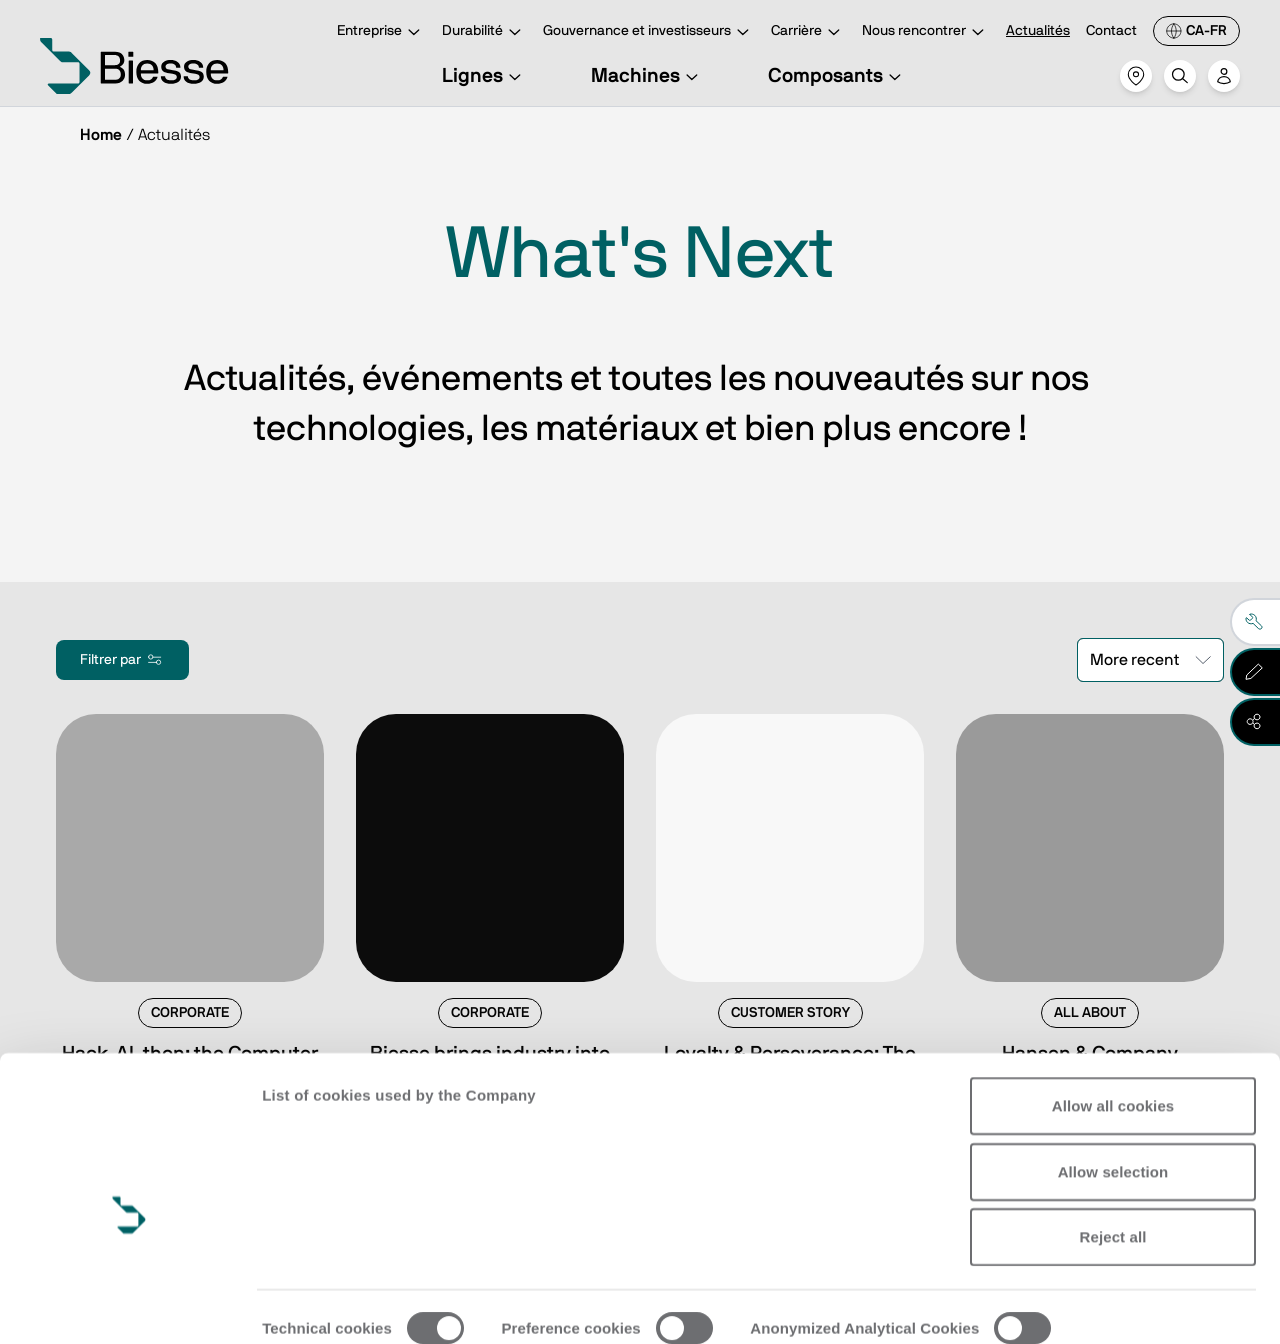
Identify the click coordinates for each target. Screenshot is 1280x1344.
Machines (647, 76)
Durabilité (484, 32)
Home (101, 135)
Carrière (808, 32)
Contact (1111, 31)
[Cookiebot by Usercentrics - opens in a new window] (129, 1305)
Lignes (484, 76)
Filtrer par (122, 660)
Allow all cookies (1113, 1012)
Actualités (1038, 31)
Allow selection (1113, 1077)
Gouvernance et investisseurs (649, 32)
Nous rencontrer (926, 32)
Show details (308, 1304)
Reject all (1113, 1143)
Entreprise (381, 32)
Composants (837, 76)
